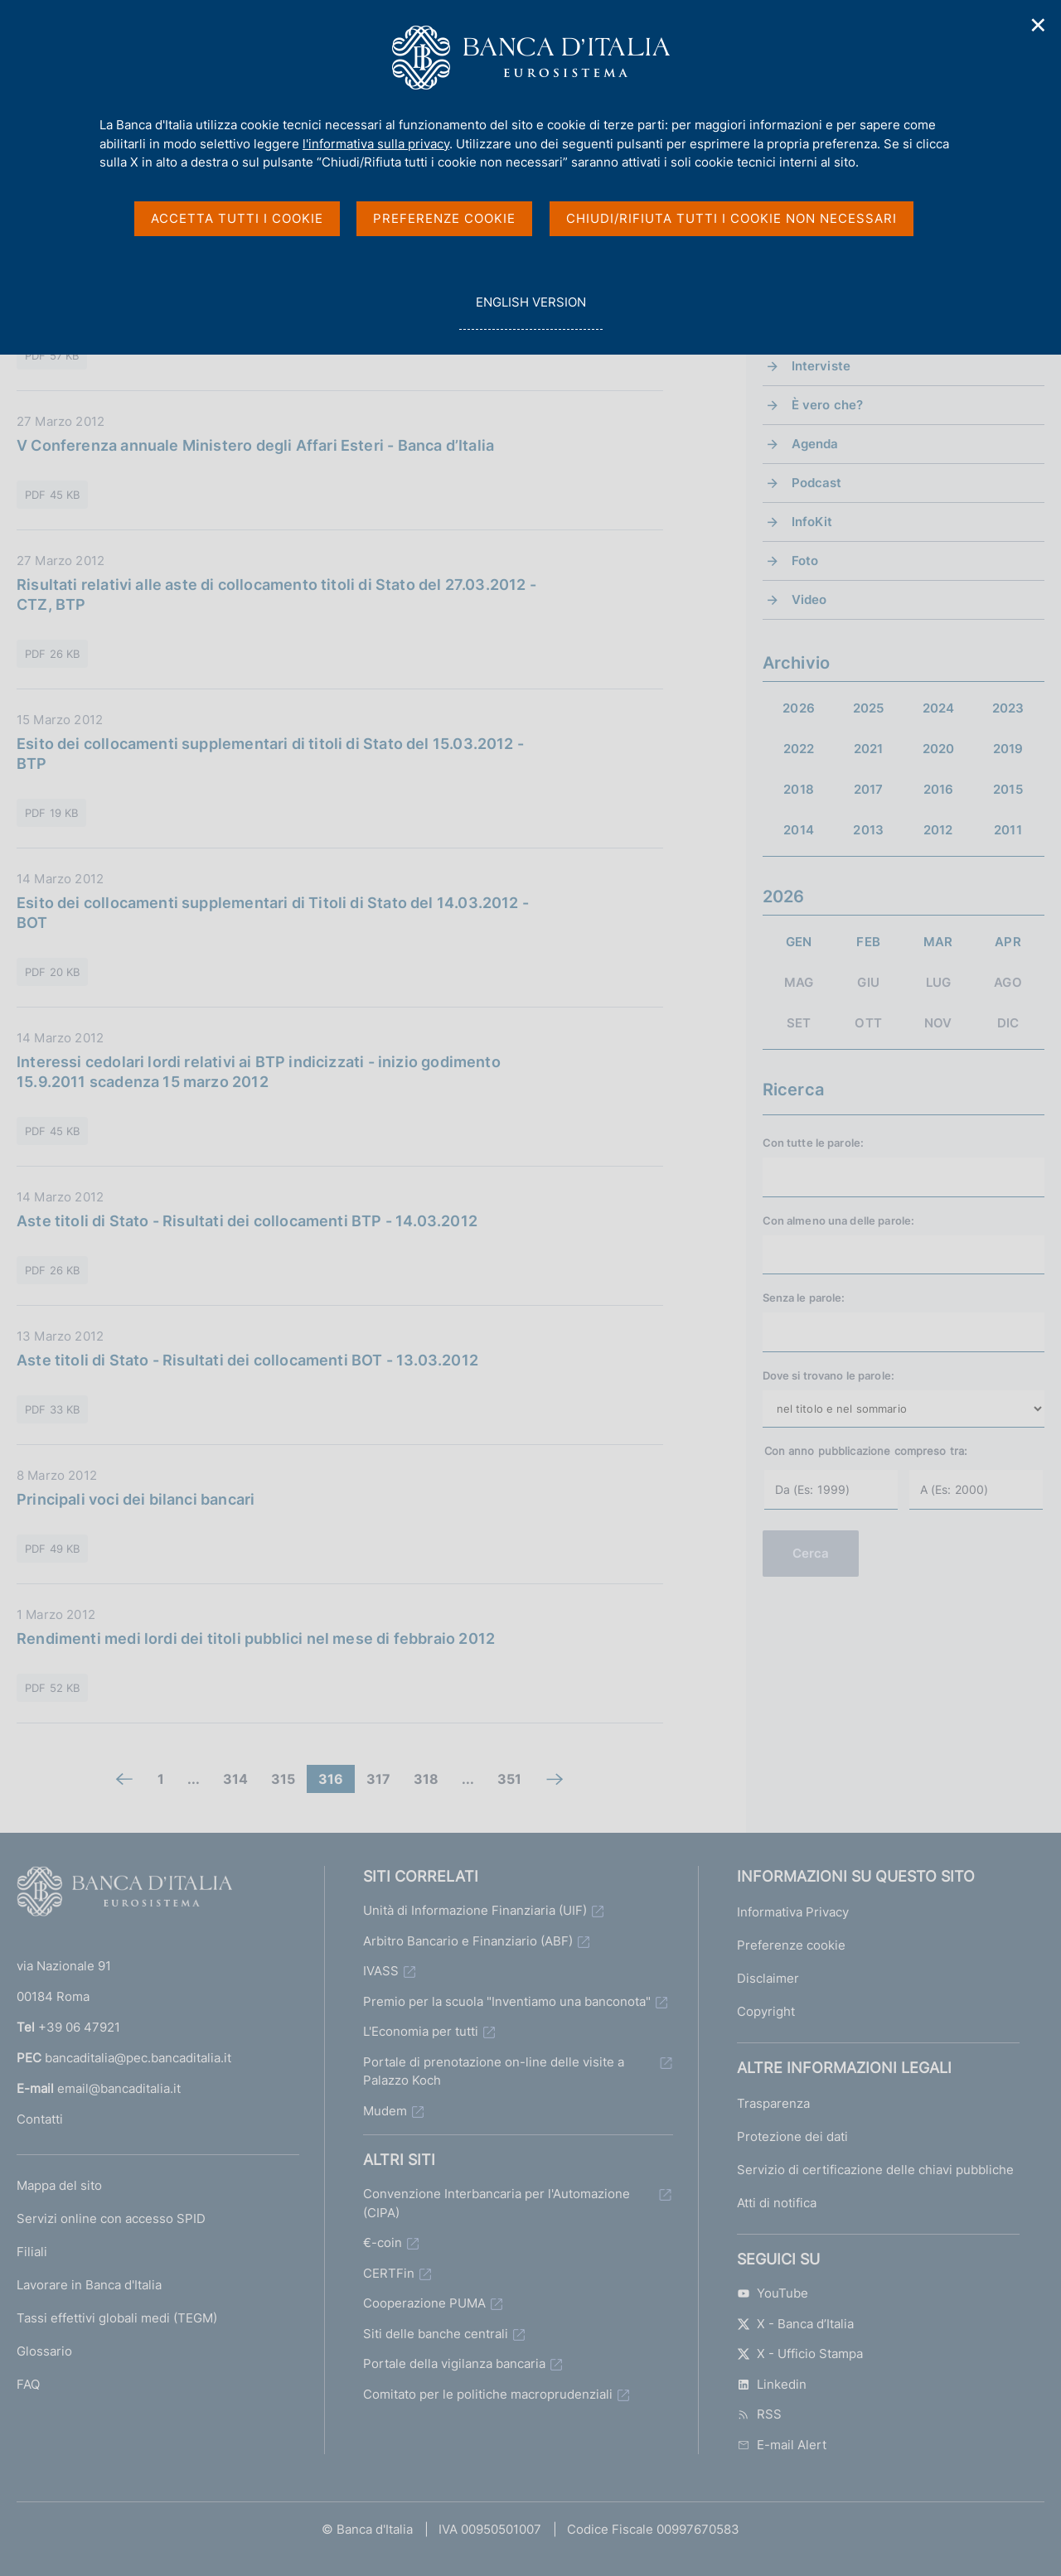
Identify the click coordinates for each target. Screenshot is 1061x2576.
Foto (805, 560)
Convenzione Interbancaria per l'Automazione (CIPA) (496, 2203)
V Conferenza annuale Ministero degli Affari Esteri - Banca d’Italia (255, 445)
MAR (937, 942)
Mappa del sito (59, 2185)
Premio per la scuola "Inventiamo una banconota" (507, 2001)
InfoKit (812, 521)
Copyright (766, 2011)
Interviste (821, 366)
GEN (798, 942)
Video (809, 599)
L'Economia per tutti (420, 2031)
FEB (867, 942)
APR (1007, 942)
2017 (869, 789)
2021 (869, 748)
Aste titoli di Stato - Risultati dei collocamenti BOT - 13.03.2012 (247, 1360)
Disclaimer (768, 1978)
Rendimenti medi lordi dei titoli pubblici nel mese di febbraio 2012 (256, 1638)
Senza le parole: (804, 1297)
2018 (798, 789)
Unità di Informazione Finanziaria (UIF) (475, 1910)
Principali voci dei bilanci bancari (135, 1499)
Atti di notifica (776, 2203)
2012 (938, 830)
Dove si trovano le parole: (828, 1375)
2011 (1008, 830)
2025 (868, 708)
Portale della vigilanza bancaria (454, 2363)
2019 (1008, 748)
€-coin (382, 2242)
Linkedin (772, 2384)
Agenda (815, 444)
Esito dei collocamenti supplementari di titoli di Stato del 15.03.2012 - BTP (270, 753)
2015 (1008, 789)
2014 (798, 830)
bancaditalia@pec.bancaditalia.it (138, 2058)
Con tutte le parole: (814, 1142)
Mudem (385, 2111)
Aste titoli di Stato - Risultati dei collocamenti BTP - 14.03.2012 (247, 1221)
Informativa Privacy (793, 1912)
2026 (798, 708)
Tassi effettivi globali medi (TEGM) (117, 2318)
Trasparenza (773, 2103)
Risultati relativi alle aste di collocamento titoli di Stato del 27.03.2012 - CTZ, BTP (276, 594)
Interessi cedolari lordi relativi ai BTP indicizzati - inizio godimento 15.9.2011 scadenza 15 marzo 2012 (259, 1071)
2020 (939, 748)
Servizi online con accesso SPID (111, 2218)
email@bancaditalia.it (119, 2088)
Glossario (44, 2351)
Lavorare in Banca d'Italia (89, 2285)
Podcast (817, 483)
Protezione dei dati (792, 2136)
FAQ (28, 2384)
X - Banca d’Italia (795, 2324)
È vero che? (828, 405)
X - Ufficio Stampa (800, 2353)
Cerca (811, 1553)
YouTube (772, 2293)
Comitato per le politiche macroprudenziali (488, 2394)
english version (530, 311)
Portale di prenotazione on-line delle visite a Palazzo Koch (493, 2071)
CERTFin (388, 2273)
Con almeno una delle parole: (839, 1220)
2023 (1008, 708)
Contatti (40, 2119)
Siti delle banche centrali (435, 2334)
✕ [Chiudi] (1039, 25)
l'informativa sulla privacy (376, 144)
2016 (938, 789)
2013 (868, 830)
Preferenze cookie (791, 1945)
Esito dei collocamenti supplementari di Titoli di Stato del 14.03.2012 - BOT (273, 912)
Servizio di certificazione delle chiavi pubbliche (875, 2169)
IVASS (381, 1971)
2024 (939, 708)
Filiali (32, 2251)
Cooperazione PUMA (424, 2303)
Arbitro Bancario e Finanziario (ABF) (468, 1941)
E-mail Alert (781, 2445)
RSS (759, 2414)
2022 (799, 748)
